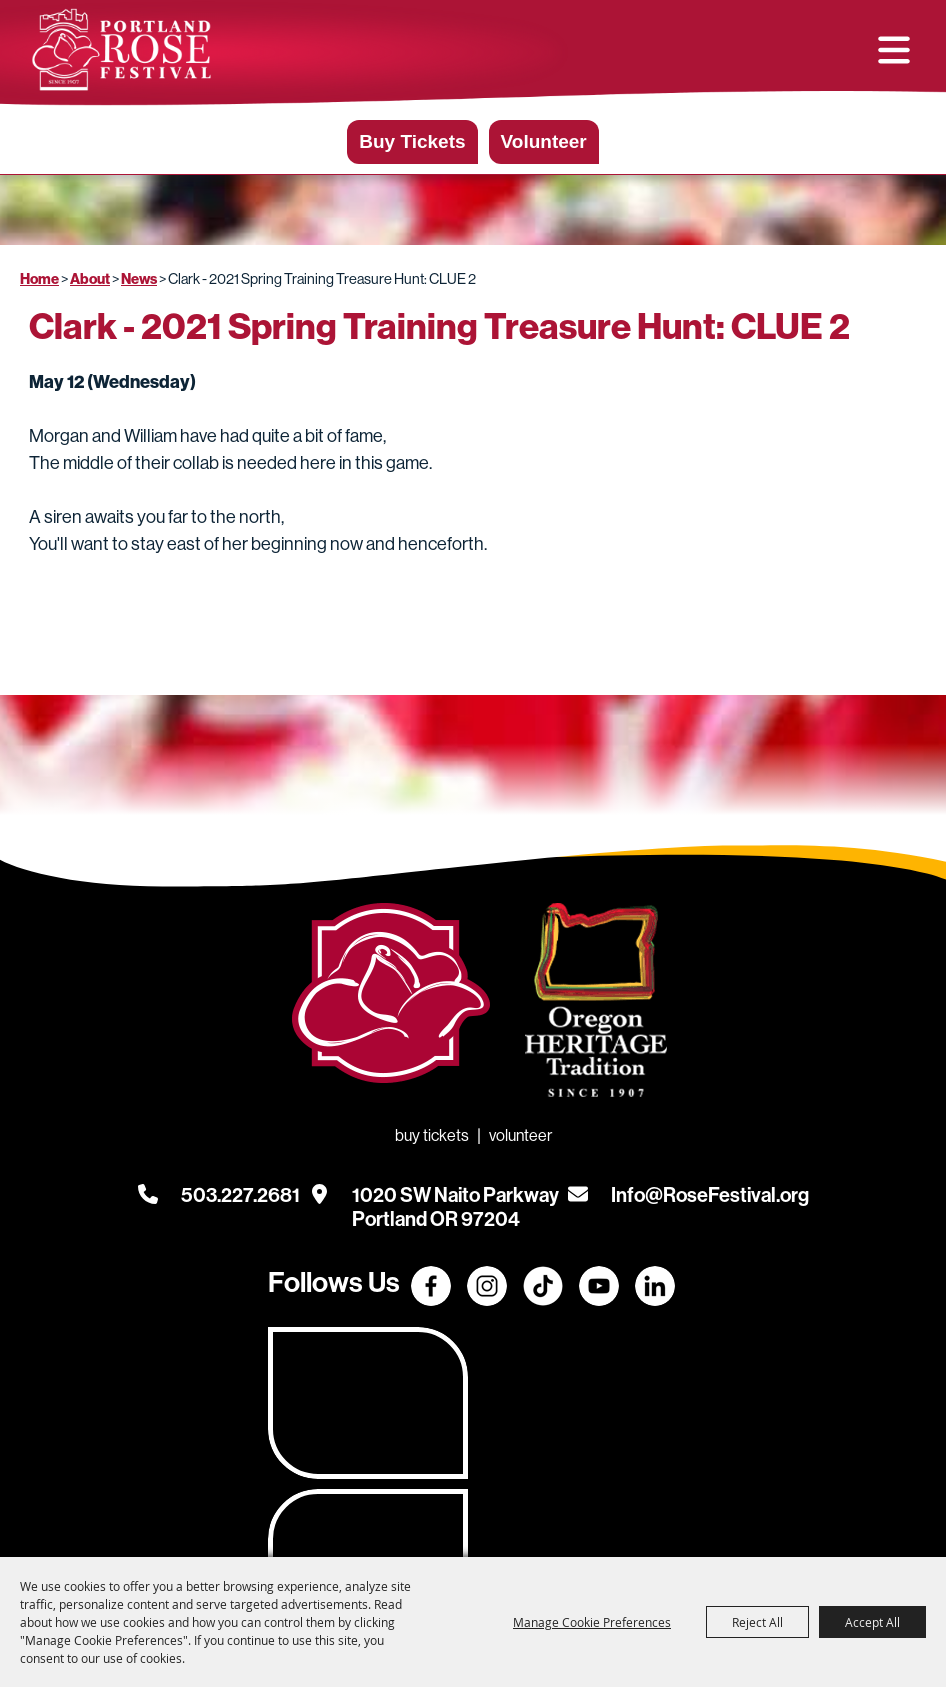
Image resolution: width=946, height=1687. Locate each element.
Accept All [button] (872, 1622)
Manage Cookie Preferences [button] (592, 1622)
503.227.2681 (240, 1200)
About (90, 284)
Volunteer (544, 145)
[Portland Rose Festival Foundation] (124, 51)
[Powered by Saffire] (904, 1539)
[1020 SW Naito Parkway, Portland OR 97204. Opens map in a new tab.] (455, 1200)
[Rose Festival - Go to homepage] (391, 1002)
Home (39, 284)
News (139, 284)
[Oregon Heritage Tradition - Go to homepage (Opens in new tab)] (589, 1009)
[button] (894, 51)
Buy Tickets (412, 145)
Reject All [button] (757, 1622)
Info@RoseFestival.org (710, 1200)
